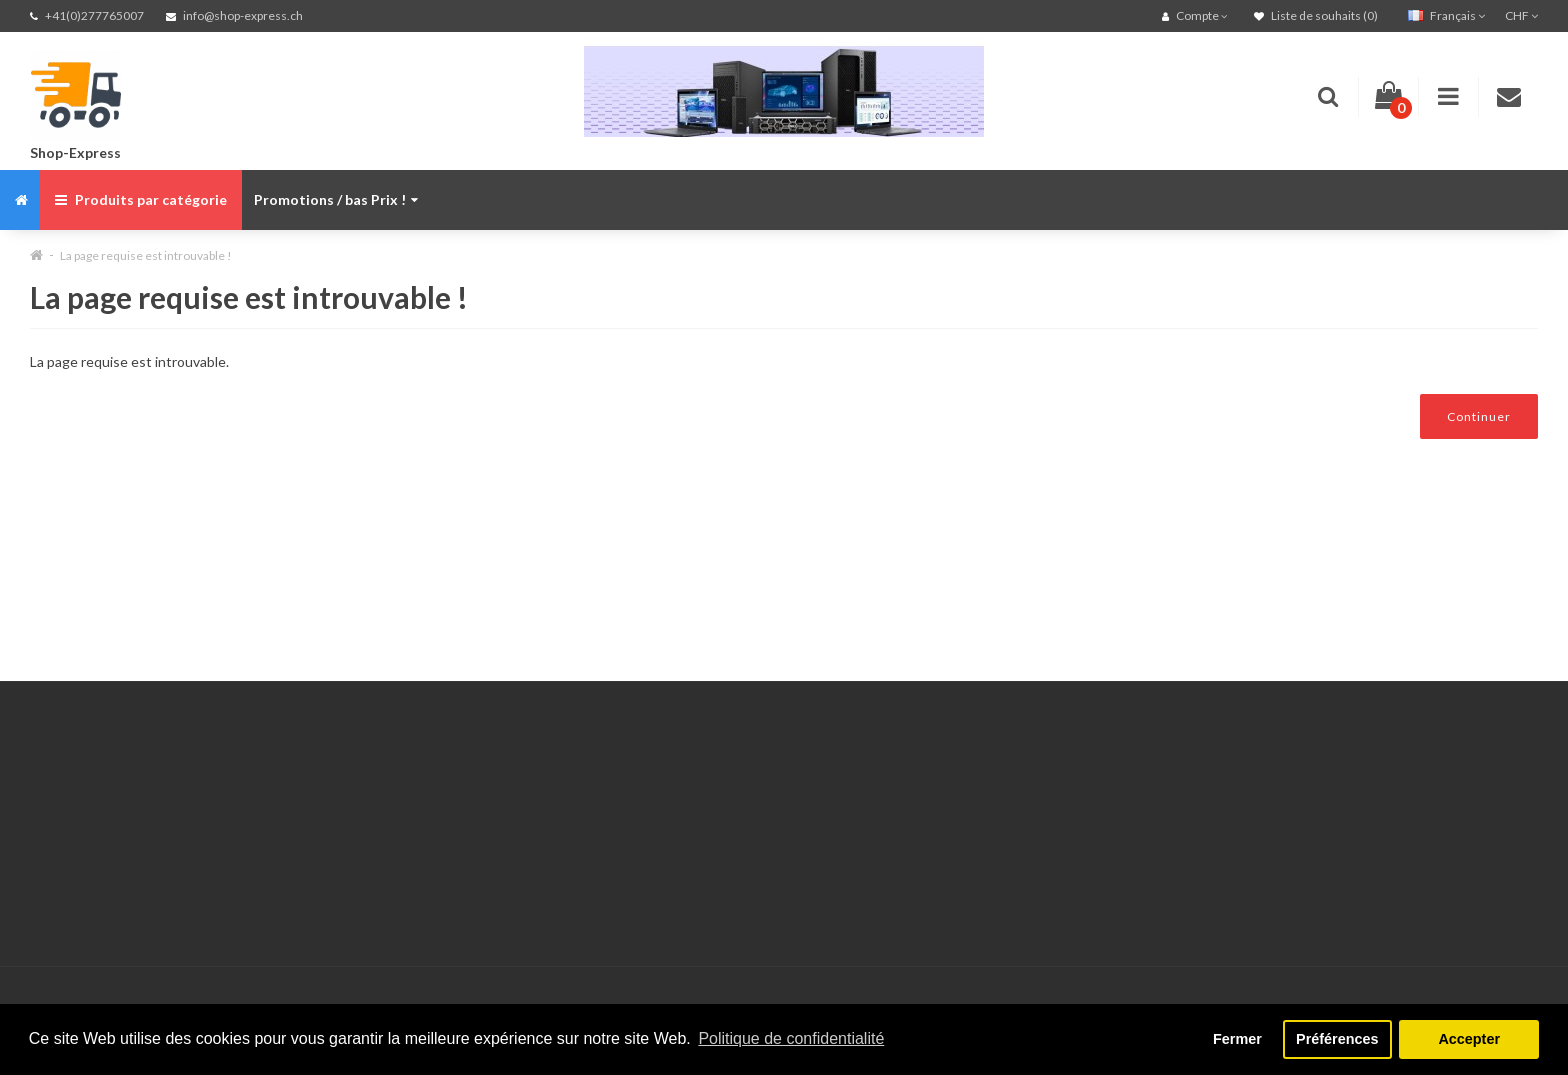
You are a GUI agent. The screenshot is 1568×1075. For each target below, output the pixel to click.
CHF (1521, 15)
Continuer (1479, 416)
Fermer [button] (1237, 1039)
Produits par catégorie (141, 199)
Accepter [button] (1469, 1039)
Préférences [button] (1337, 1039)
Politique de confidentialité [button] (791, 1038)
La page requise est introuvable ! (146, 255)
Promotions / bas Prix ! (336, 199)
